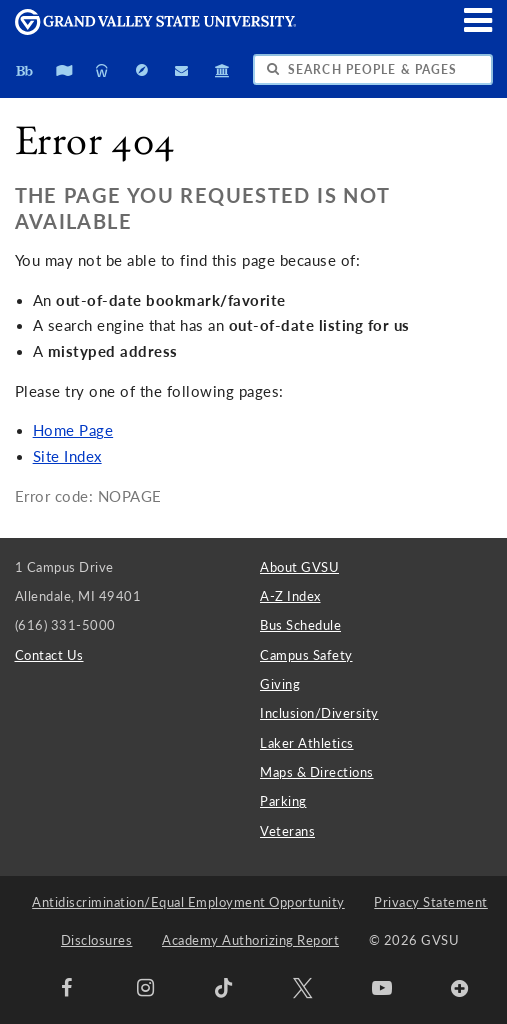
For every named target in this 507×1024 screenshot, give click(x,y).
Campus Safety (306, 655)
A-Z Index (290, 596)
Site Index (67, 456)
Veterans (287, 831)
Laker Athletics (307, 743)
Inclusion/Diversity (319, 713)
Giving (280, 684)
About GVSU (299, 567)
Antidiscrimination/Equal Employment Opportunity (188, 902)
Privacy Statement (431, 902)
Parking (283, 801)
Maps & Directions (317, 772)
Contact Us (49, 655)
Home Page (73, 430)
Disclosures (97, 940)
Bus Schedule (300, 625)
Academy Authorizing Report (250, 940)
